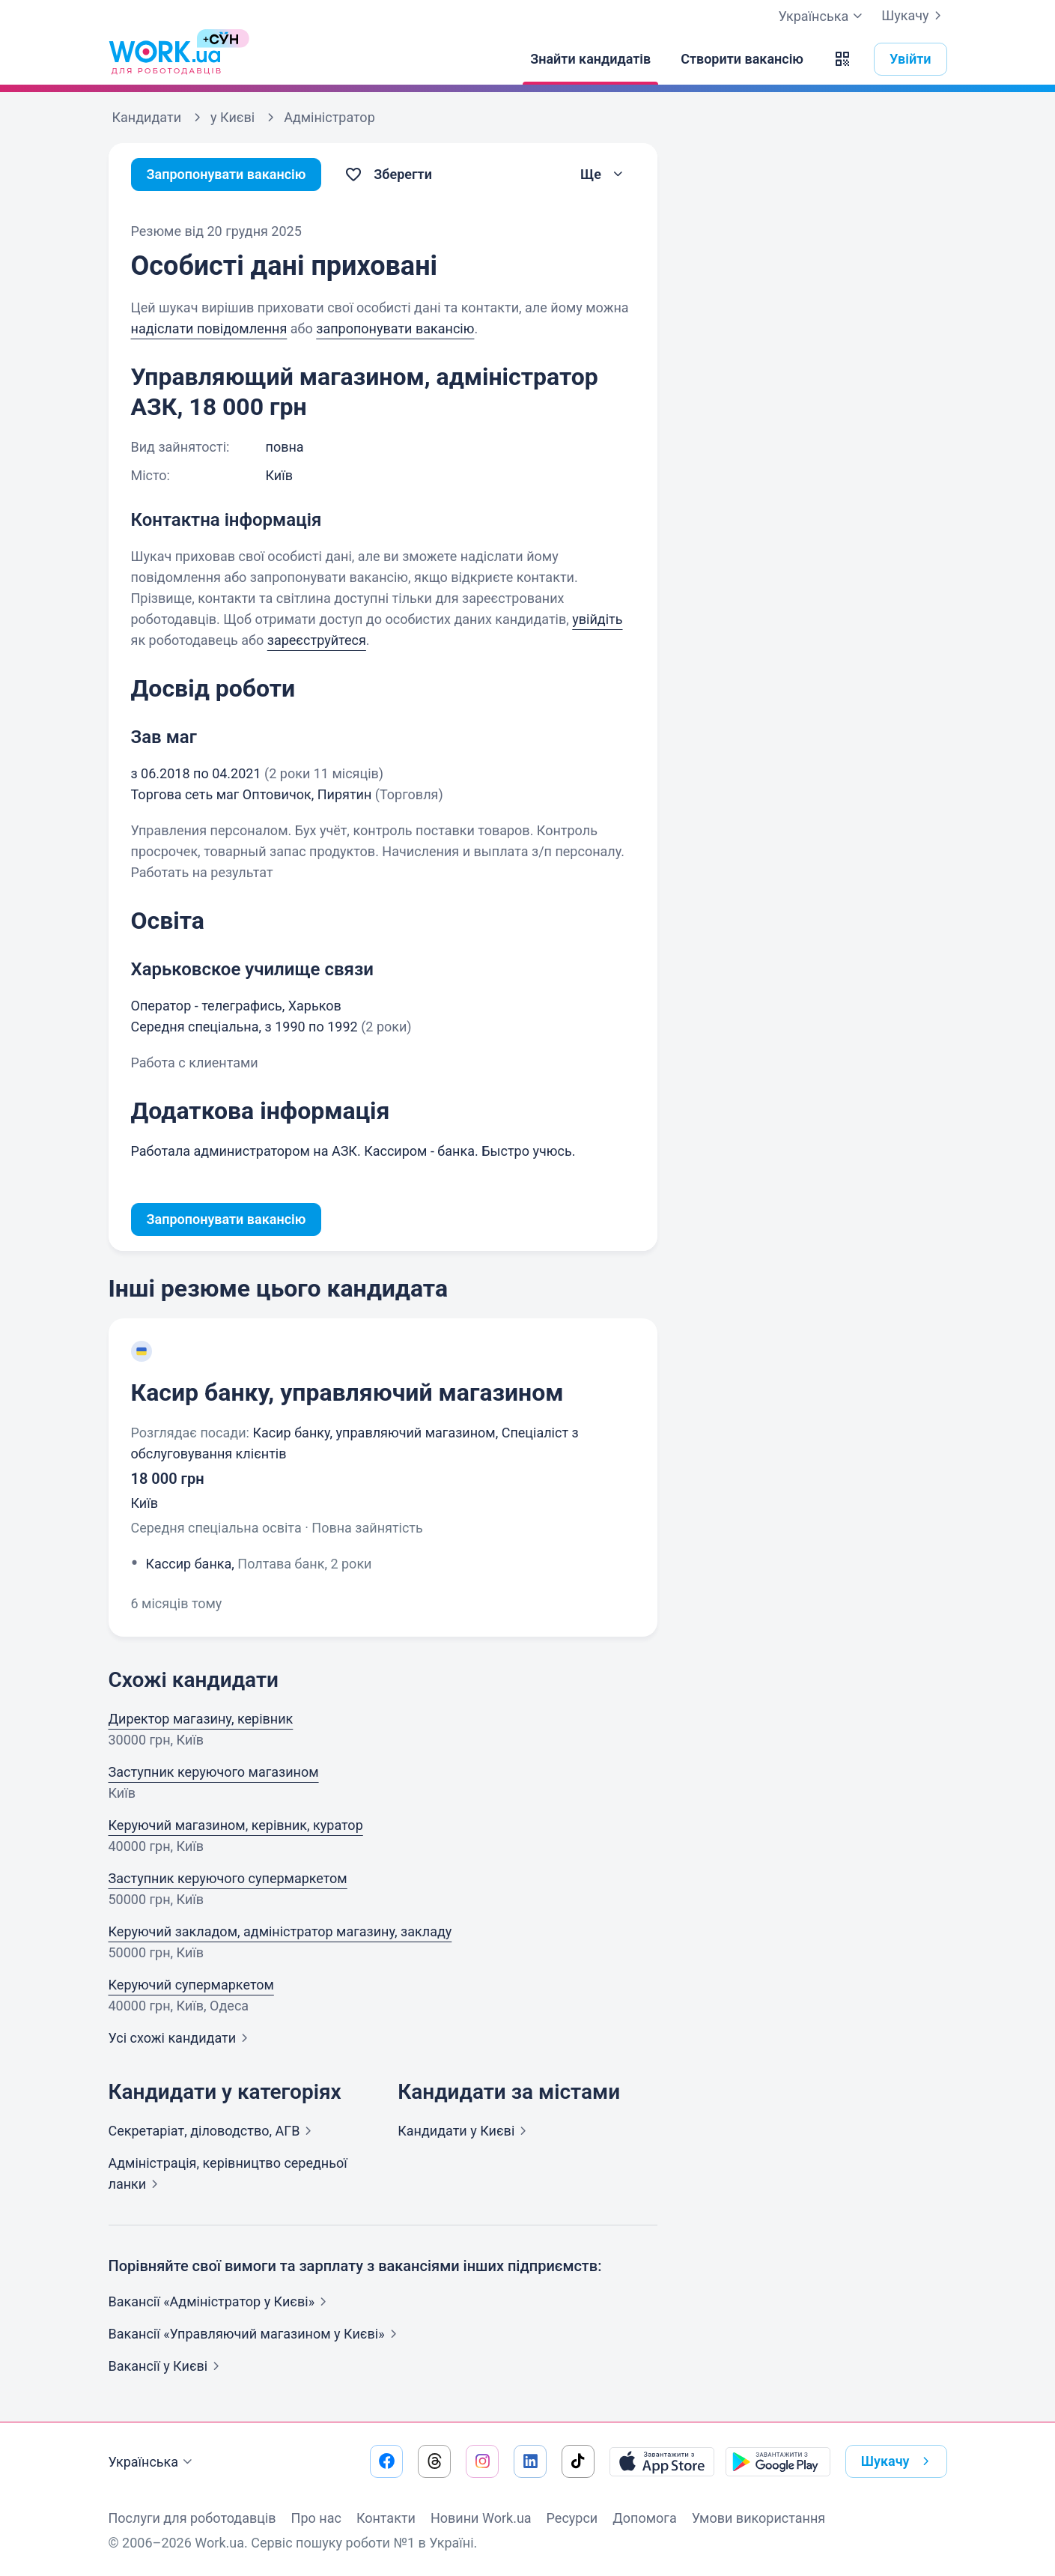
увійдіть (597, 619)
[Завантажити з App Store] (661, 2461)
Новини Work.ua (481, 2518)
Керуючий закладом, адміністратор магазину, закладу (280, 1931)
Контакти (386, 2518)
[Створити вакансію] (742, 59)
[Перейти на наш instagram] (482, 2461)
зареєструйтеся (316, 640)
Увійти (910, 59)
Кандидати (465, 2131)
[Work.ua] (165, 59)
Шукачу (913, 15)
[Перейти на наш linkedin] (530, 2461)
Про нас (316, 2518)
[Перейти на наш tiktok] (578, 2461)
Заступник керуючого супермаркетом (228, 1878)
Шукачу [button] (898, 2461)
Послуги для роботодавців (192, 2518)
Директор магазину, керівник (201, 1719)
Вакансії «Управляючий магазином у (256, 2334)
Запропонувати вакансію (226, 174)
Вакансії (167, 2366)
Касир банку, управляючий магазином (347, 1392)
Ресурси (572, 2518)
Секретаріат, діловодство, (213, 2131)
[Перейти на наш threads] (434, 2461)
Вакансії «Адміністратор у (221, 2301)
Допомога (644, 2518)
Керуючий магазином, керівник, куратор (236, 1825)
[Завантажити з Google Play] (778, 2461)
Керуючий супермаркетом (191, 1984)
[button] (842, 59)
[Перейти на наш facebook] (386, 2461)
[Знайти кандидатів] (590, 59)
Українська (153, 2462)
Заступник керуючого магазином (214, 1772)
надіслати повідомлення (209, 328)
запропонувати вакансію (395, 328)
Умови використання (759, 2518)
